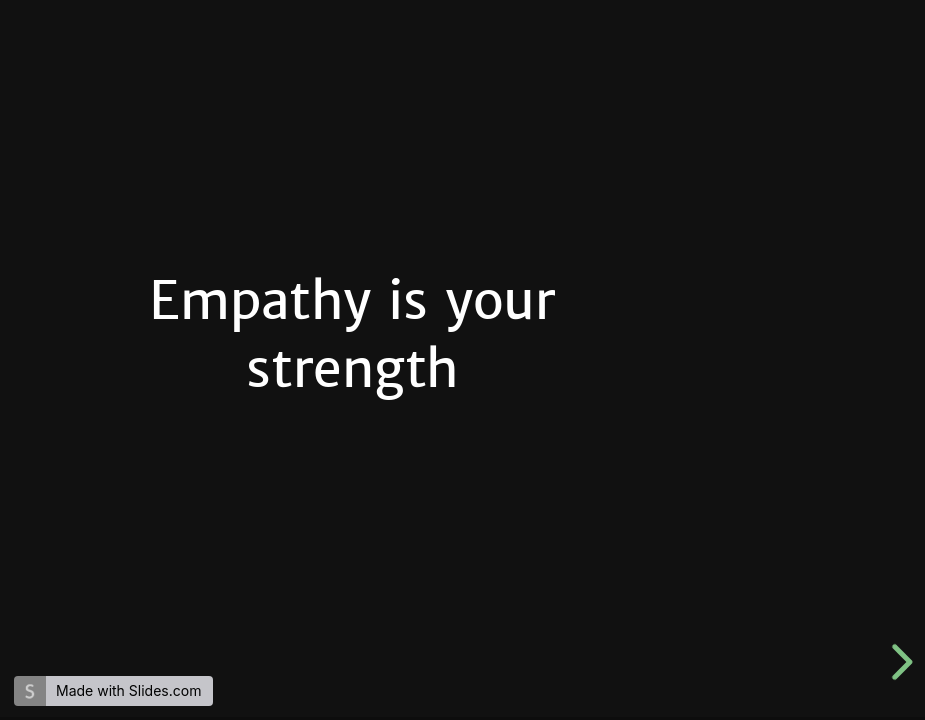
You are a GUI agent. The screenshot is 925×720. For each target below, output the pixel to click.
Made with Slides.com (128, 690)
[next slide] (899, 662)
